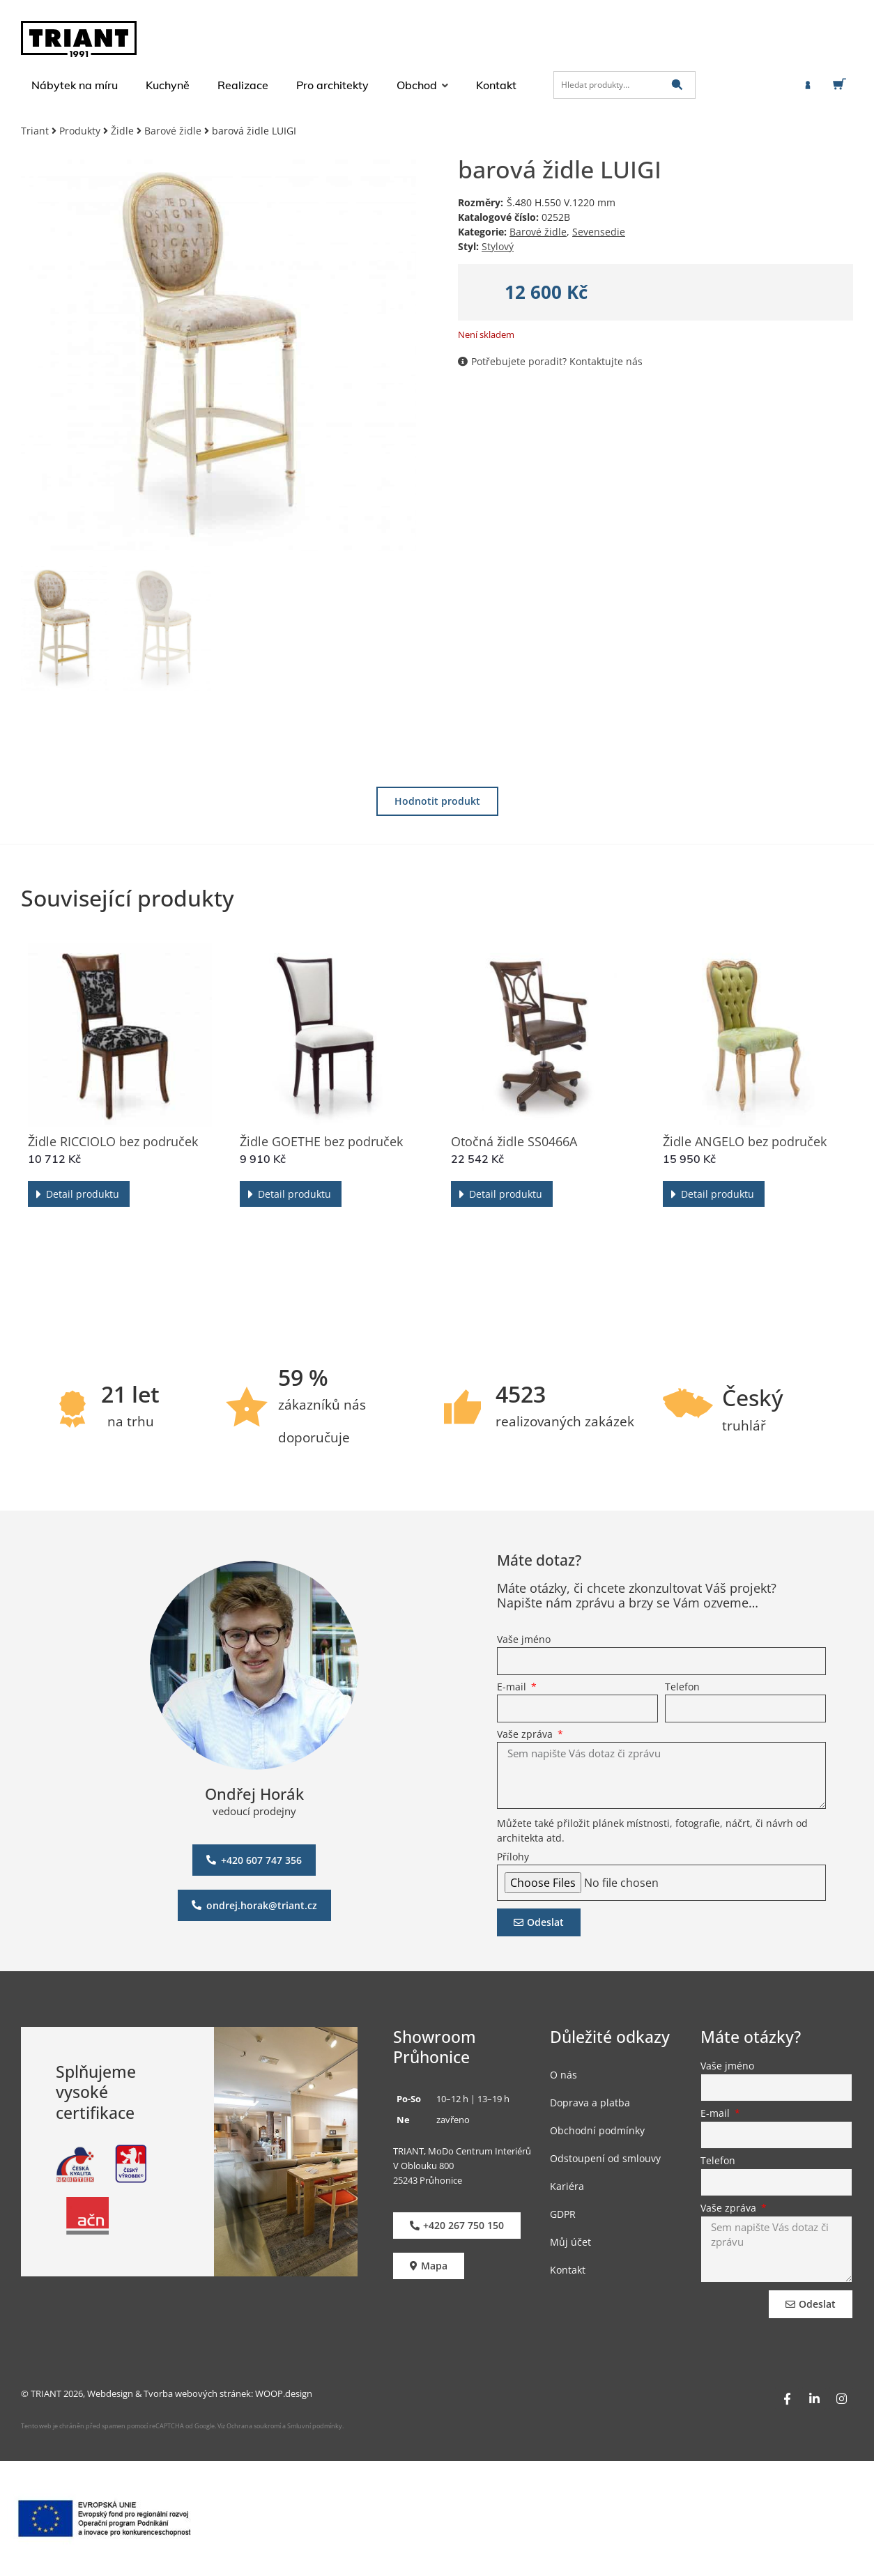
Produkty (79, 130)
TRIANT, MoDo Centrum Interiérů (462, 2151)
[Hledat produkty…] (624, 85)
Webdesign (110, 2393)
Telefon (682, 1687)
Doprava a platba (590, 2102)
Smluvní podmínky (314, 2425)
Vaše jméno (524, 1640)
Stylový (498, 246)
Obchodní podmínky (597, 2130)
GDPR (563, 2214)
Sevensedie (598, 231)
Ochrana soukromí (253, 2425)
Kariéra (567, 2186)
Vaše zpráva (526, 1735)
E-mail (513, 1687)
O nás (563, 2074)
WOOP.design (283, 2393)
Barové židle (172, 130)
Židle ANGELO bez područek (745, 1141)
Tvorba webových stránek (197, 2393)
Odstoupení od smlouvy (605, 2158)
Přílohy (513, 1857)
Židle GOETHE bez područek (321, 1141)
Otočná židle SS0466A (514, 1141)
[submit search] (677, 84)
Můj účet (570, 2242)
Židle (122, 130)
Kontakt (567, 2269)
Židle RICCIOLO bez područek (113, 1141)
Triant (35, 130)
